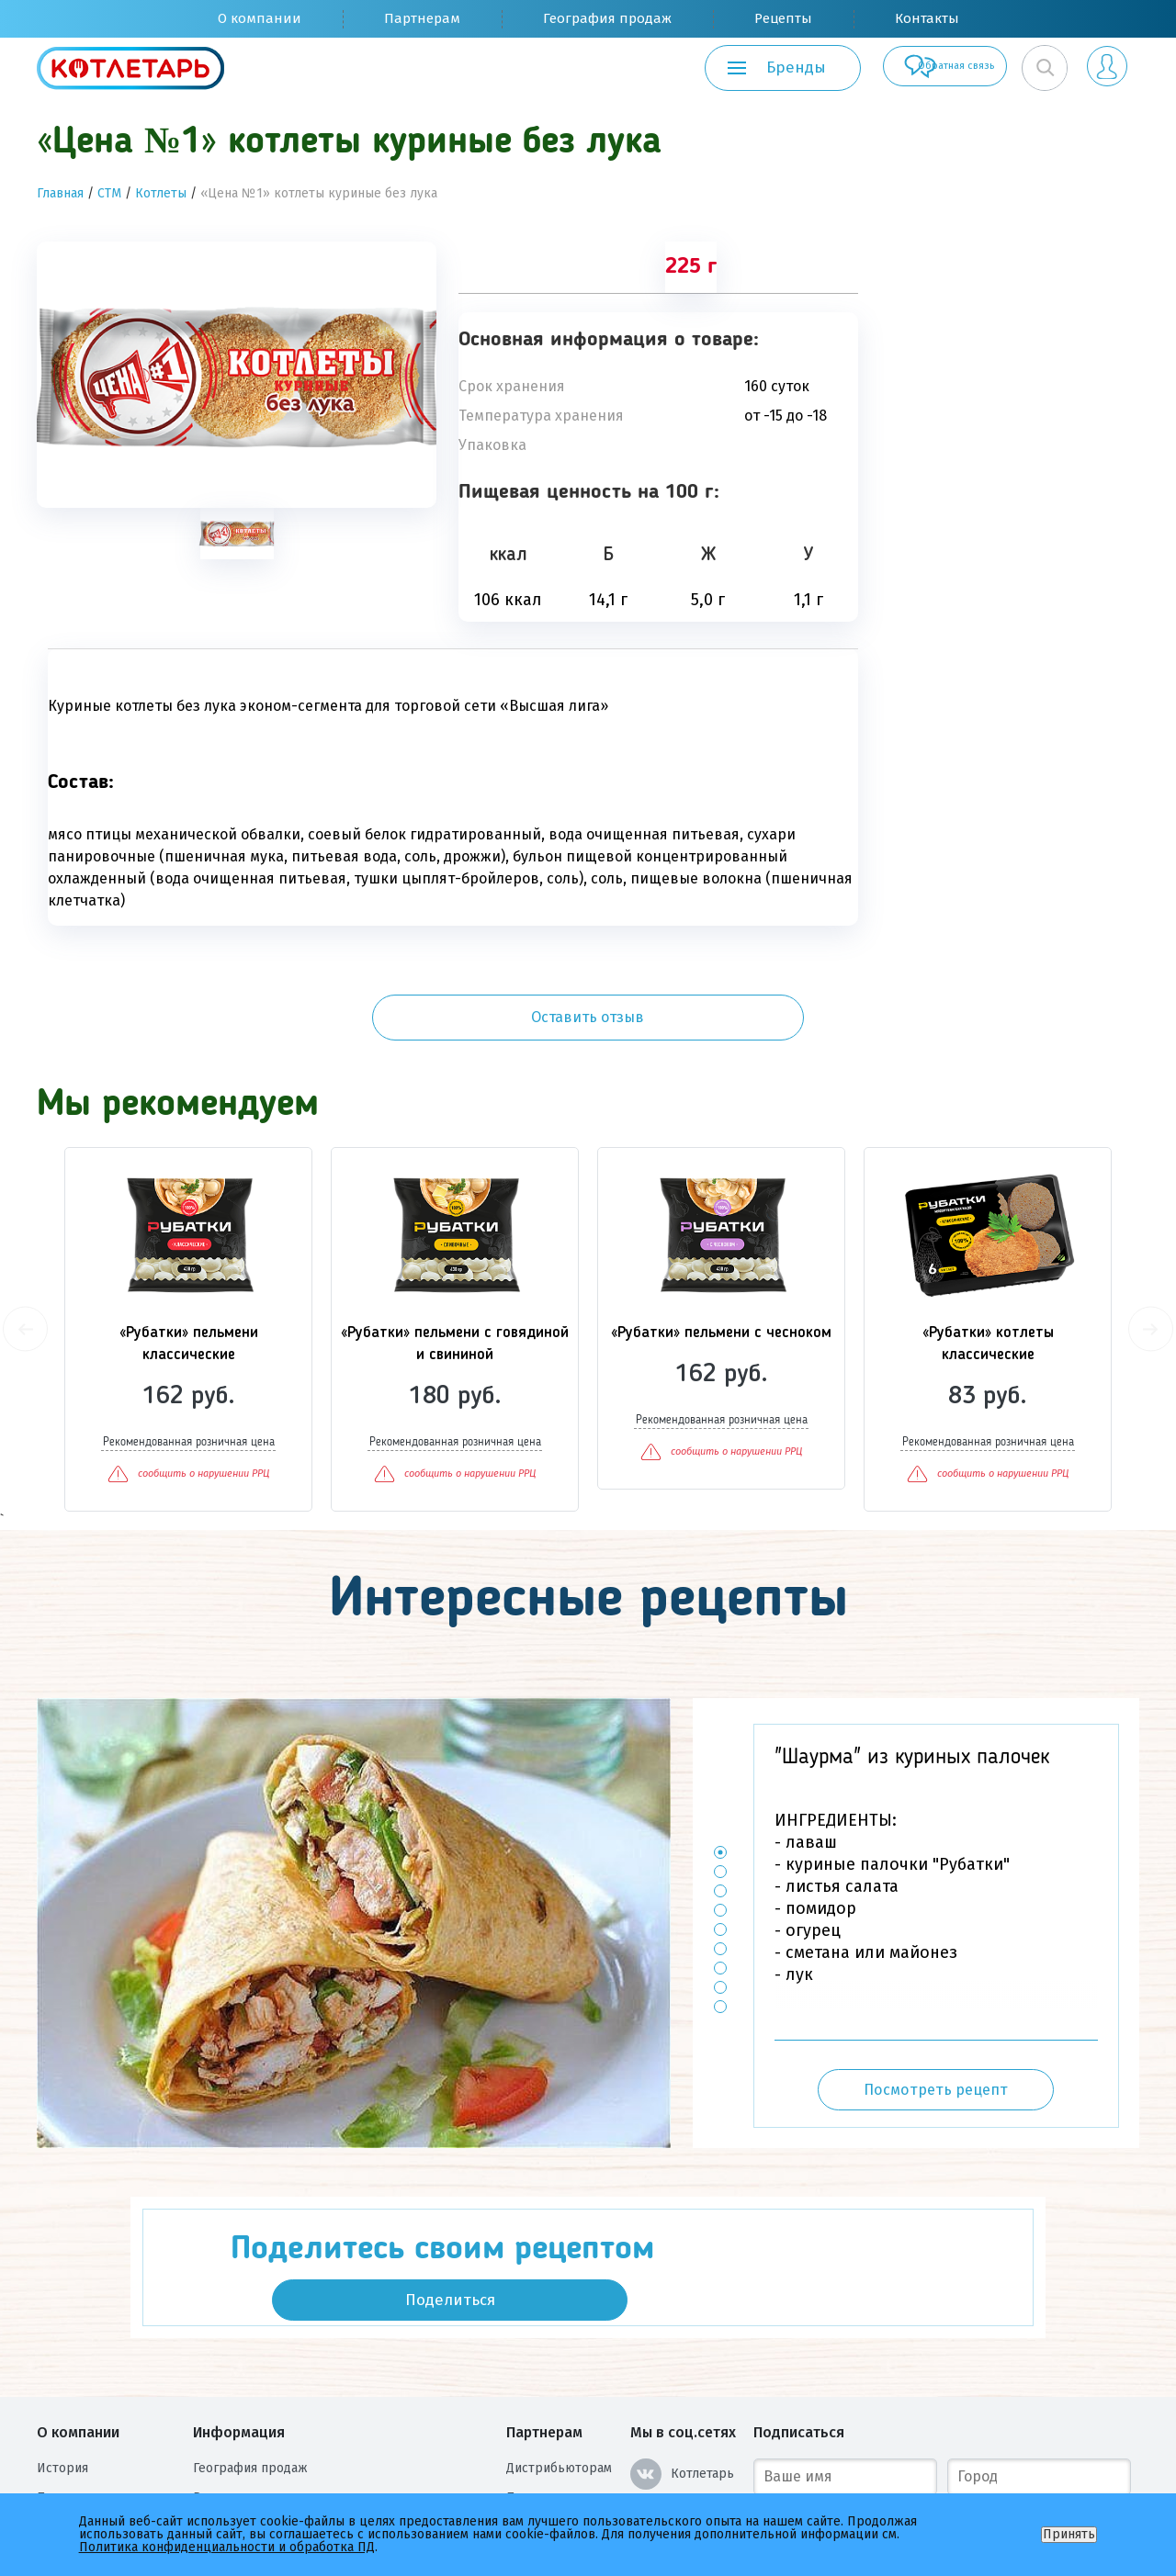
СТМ (109, 193)
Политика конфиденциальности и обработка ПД (341, 2436)
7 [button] (720, 1881)
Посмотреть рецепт (935, 2003)
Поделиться (871, 2158)
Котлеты (161, 193)
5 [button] (720, 1842)
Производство (81, 2377)
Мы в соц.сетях (683, 2312)
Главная (60, 193)
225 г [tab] (691, 267)
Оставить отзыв (1010, 284)
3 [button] (720, 1804)
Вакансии (65, 2406)
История (62, 2348)
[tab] (237, 533)
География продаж (607, 18)
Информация (239, 2312)
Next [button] (1150, 1243)
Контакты (927, 18)
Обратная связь (897, 68)
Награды (62, 2436)
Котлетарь (682, 2353)
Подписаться (798, 2312)
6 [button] (720, 1862)
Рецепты (783, 18)
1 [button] (720, 1765)
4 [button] (720, 1823)
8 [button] (720, 1900)
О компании (259, 18)
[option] (236, 375)
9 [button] (720, 1920)
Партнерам (422, 18)
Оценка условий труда (106, 2465)
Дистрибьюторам (559, 2348)
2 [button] (720, 1785)
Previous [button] (25, 1243)
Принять (1069, 2534)
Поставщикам (547, 2377)
